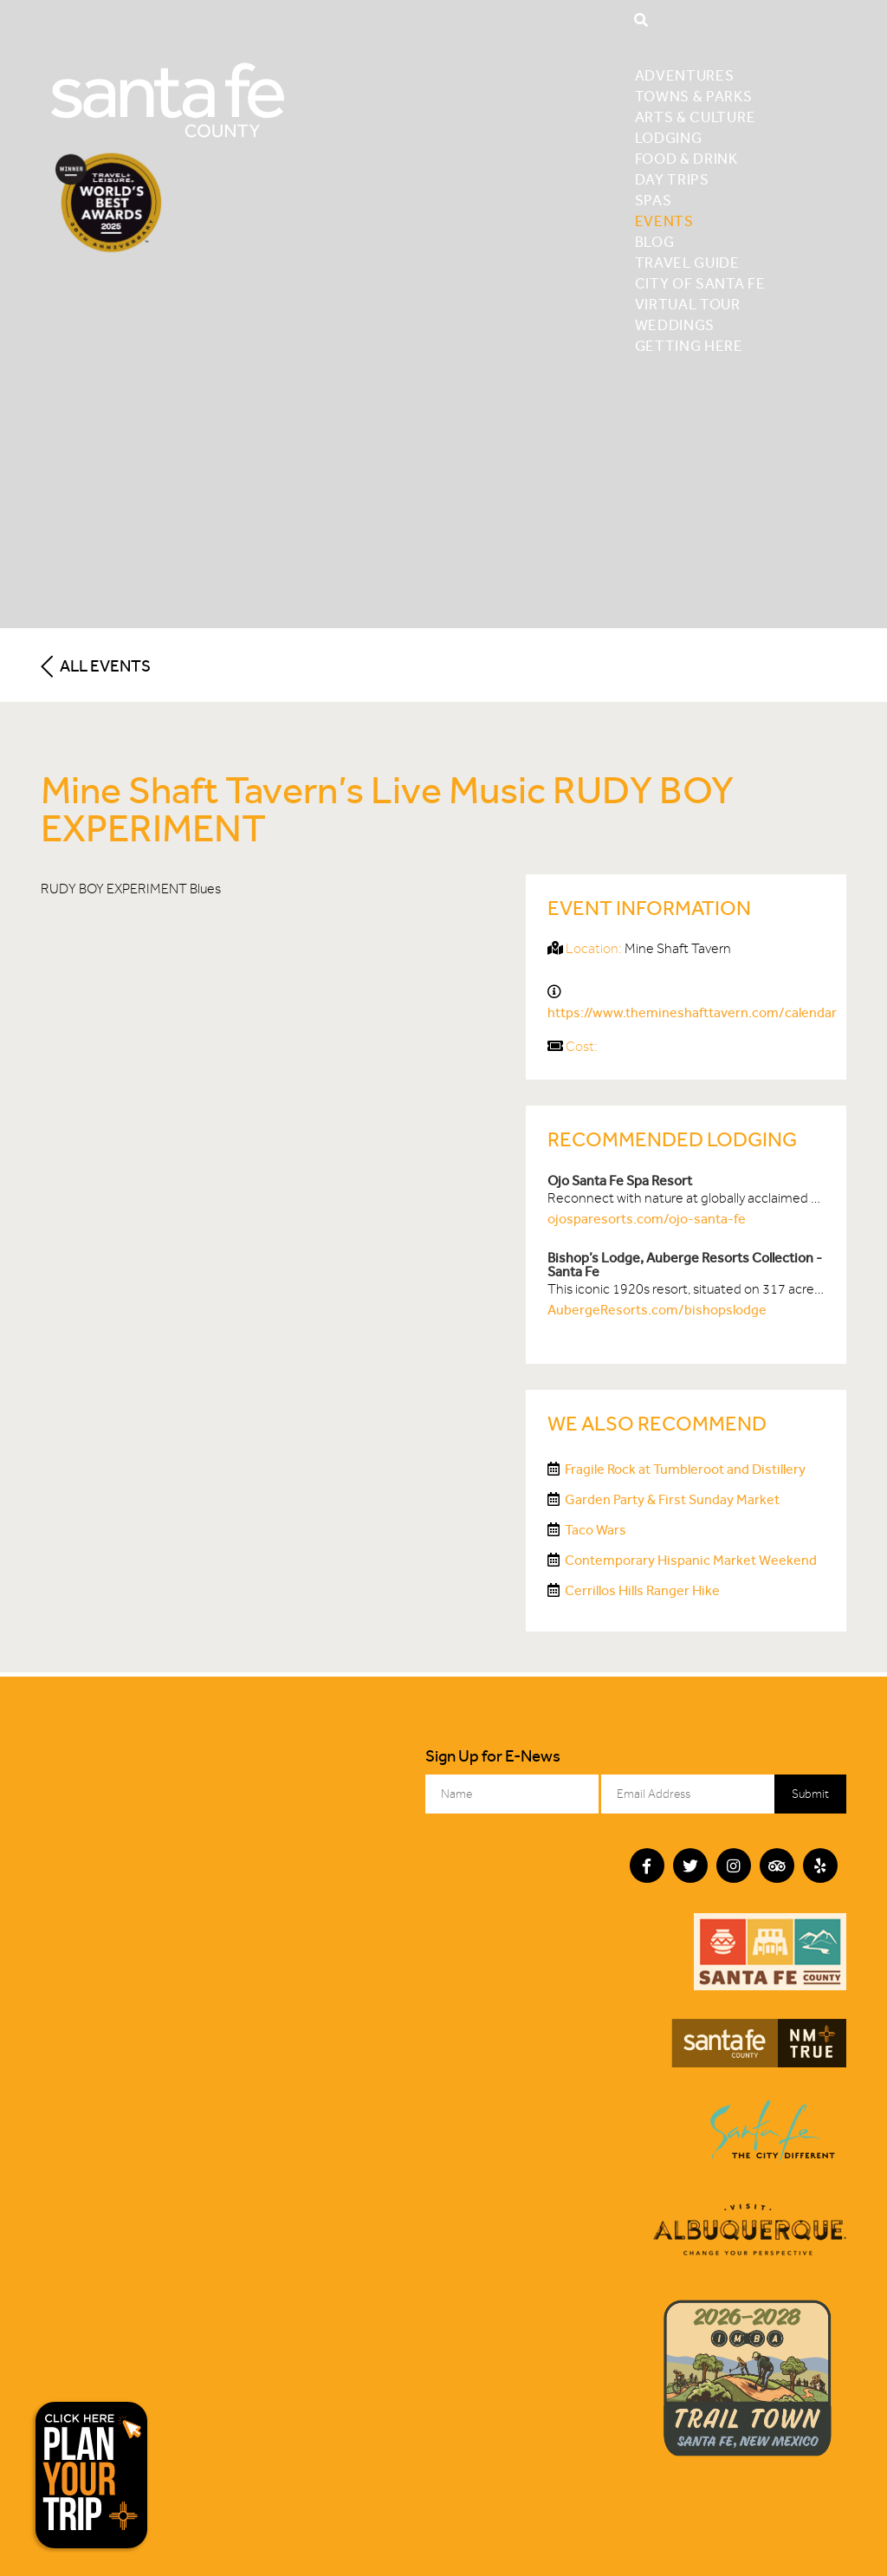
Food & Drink (686, 158)
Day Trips (672, 179)
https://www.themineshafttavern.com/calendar (692, 1012)
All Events (96, 666)
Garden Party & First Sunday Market (672, 1499)
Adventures (685, 75)
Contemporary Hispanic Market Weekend (691, 1560)
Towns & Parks (694, 96)
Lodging (668, 137)
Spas (653, 200)
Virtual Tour (688, 304)
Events (664, 221)
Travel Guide (687, 262)
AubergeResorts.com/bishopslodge (657, 1309)
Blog (655, 241)
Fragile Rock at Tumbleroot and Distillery (685, 1469)
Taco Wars (595, 1530)
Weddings (675, 325)
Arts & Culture (695, 117)
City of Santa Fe (700, 283)
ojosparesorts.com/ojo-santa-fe (646, 1218)
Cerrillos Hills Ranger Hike (642, 1590)
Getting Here (689, 345)
